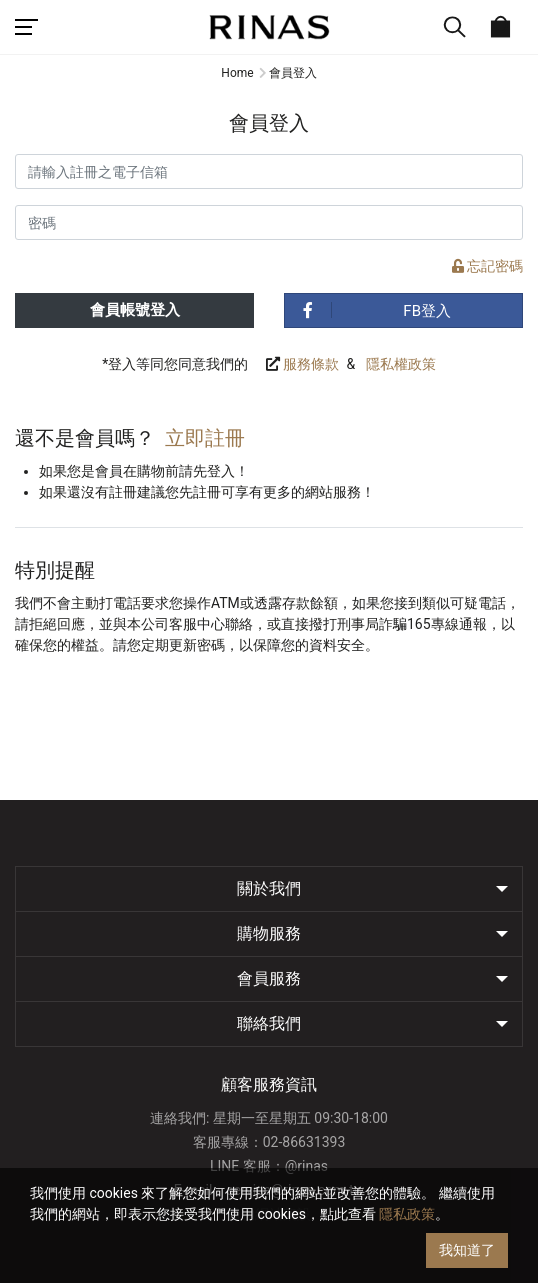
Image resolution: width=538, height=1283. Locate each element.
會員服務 (269, 978)
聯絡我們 (269, 1023)
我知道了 (467, 1250)
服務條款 (311, 364)
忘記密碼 (487, 266)
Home (237, 73)
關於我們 (269, 888)
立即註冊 (205, 438)
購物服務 (269, 933)
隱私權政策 (401, 364)
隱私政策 (407, 1214)
